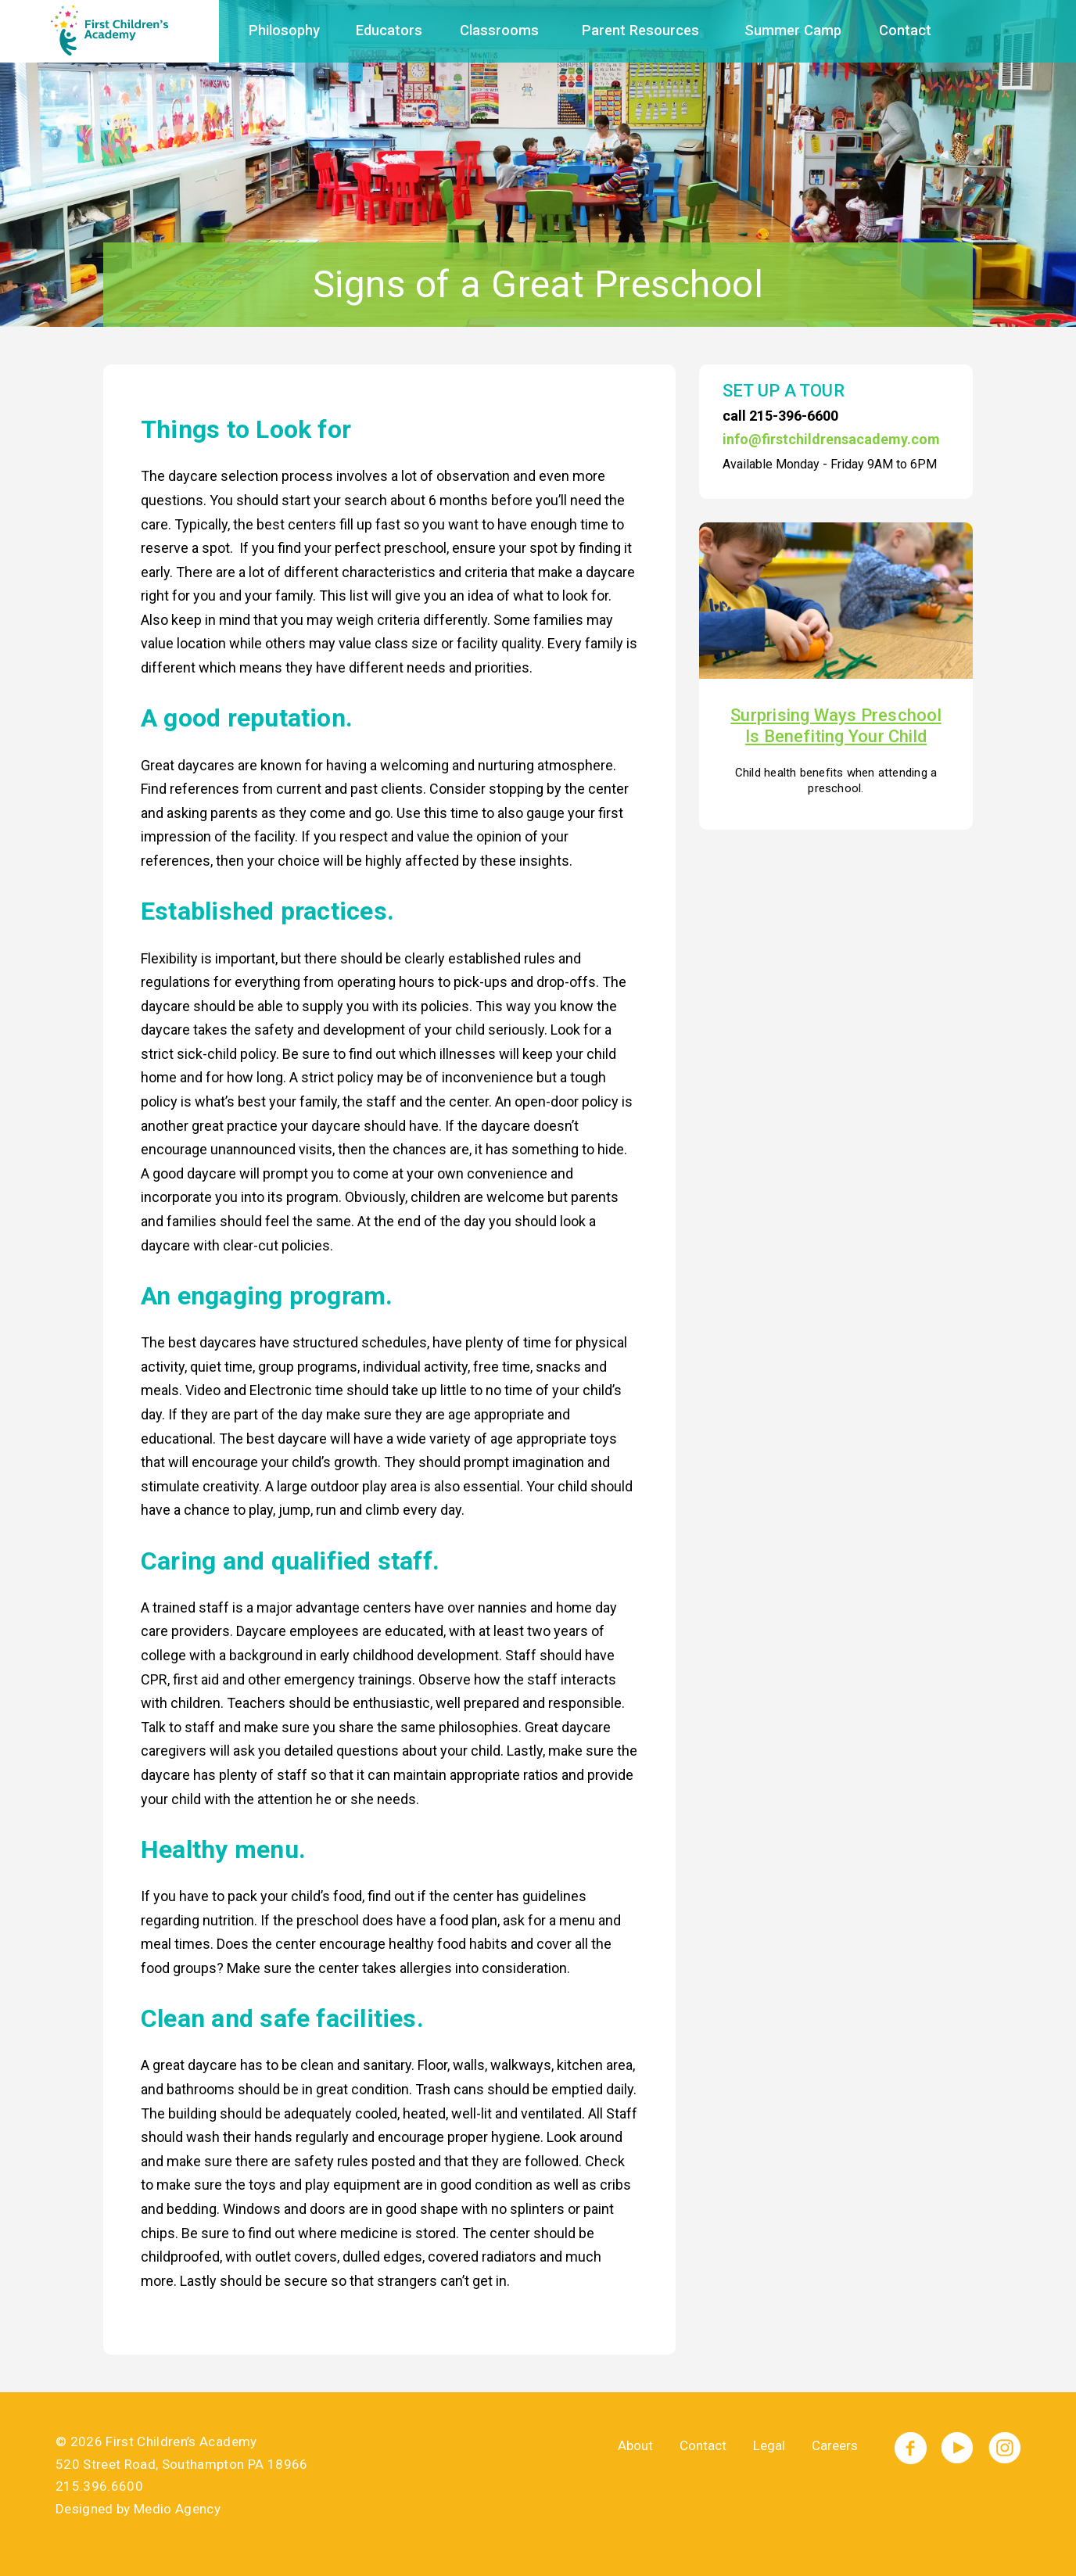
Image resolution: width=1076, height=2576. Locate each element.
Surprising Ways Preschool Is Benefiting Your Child (835, 725)
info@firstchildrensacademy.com (831, 439)
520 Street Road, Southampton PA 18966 (182, 2464)
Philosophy (284, 30)
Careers (835, 2445)
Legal (769, 2445)
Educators (389, 30)
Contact (905, 30)
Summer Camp (792, 30)
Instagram (1004, 2448)
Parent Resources (640, 30)
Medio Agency (177, 2509)
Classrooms (499, 30)
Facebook (911, 2448)
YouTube (957, 2448)
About (635, 2445)
